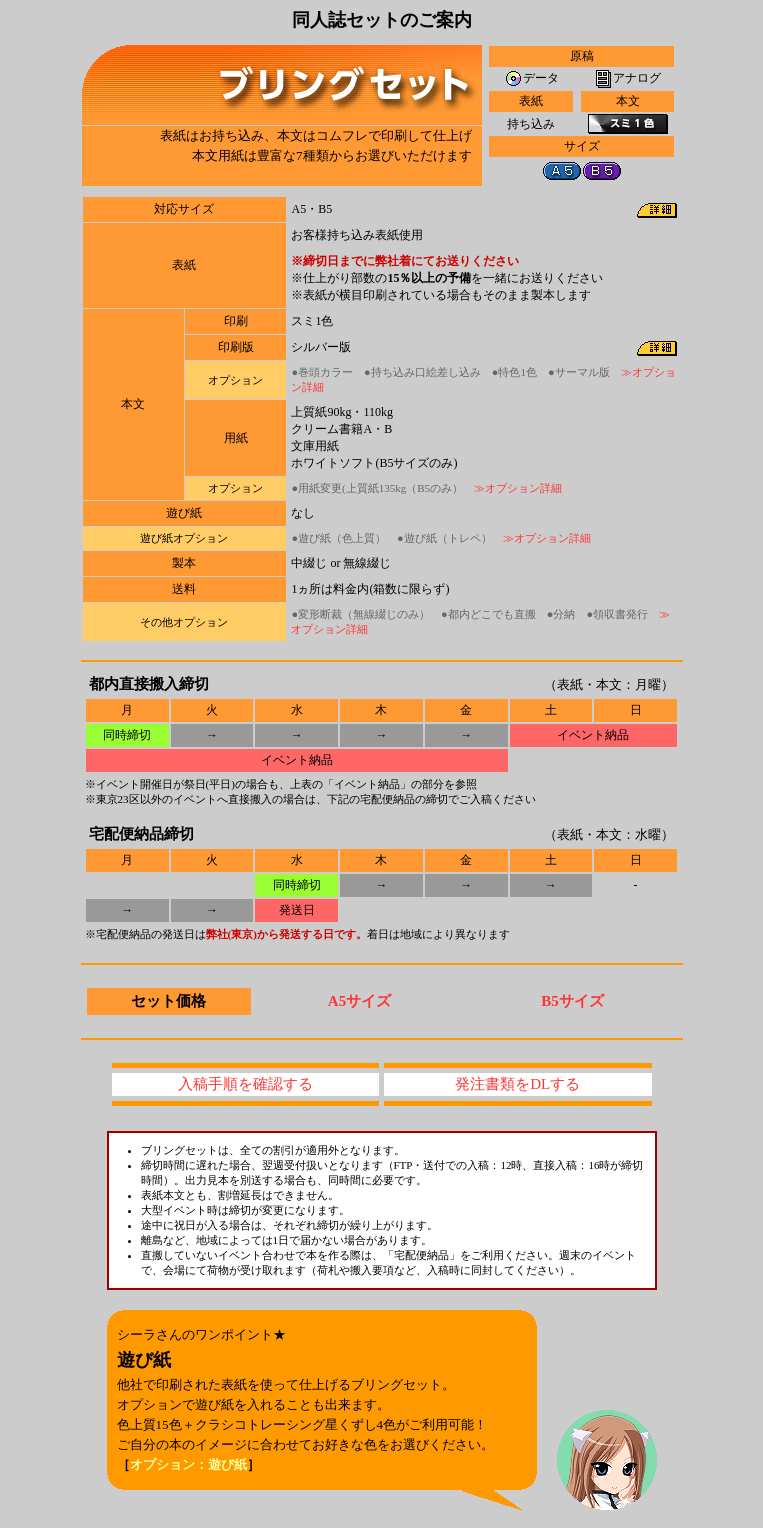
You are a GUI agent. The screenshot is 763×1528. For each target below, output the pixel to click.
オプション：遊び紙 (188, 1464)
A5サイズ (359, 1001)
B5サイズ (572, 1001)
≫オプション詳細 (518, 488)
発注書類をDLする (517, 1084)
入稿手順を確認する (245, 1084)
